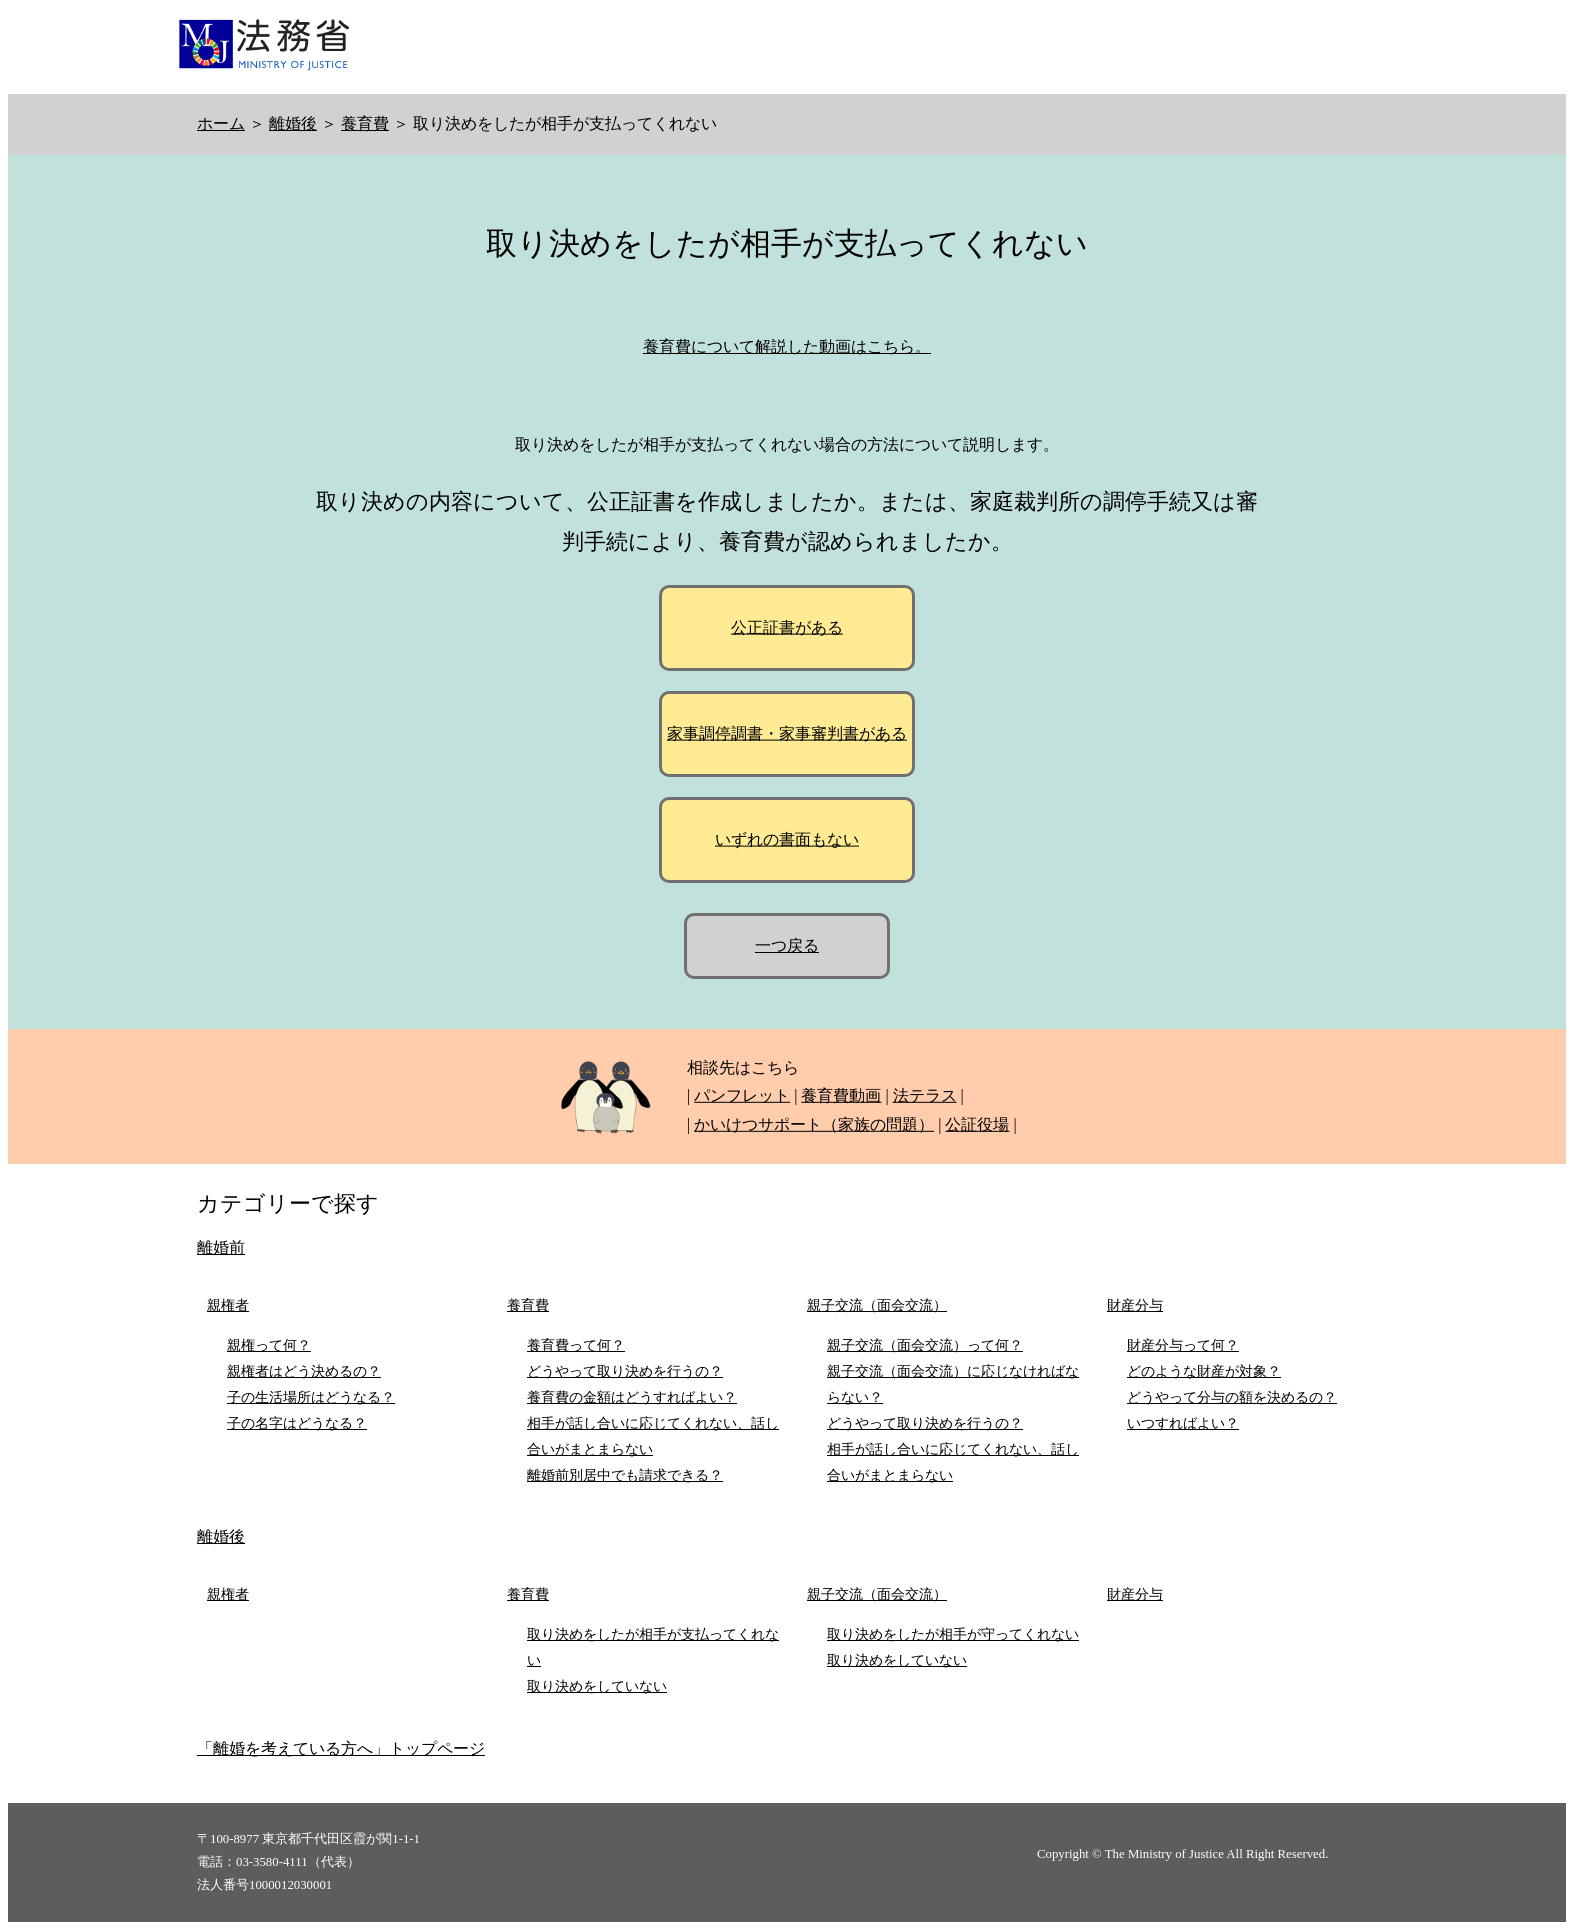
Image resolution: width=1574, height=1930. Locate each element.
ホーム (221, 123)
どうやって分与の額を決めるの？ (1232, 1397)
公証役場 (977, 1124)
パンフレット (742, 1095)
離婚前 (221, 1247)
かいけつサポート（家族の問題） (814, 1124)
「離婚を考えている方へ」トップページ (341, 1748)
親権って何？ (269, 1345)
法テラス (925, 1095)
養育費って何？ (576, 1345)
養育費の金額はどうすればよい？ (632, 1397)
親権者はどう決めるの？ (304, 1371)
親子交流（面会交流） (877, 1305)
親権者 (228, 1305)
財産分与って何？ (1183, 1345)
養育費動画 (841, 1095)
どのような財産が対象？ (1204, 1371)
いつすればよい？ (1183, 1423)
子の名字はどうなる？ (297, 1423)
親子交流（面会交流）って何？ (925, 1345)
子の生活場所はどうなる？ (311, 1397)
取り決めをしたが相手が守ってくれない (953, 1634)
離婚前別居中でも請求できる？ (625, 1475)
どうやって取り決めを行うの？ (625, 1371)
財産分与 (1135, 1305)
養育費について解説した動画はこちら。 (787, 346)
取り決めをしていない (597, 1686)
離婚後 (293, 123)
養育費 (365, 123)
